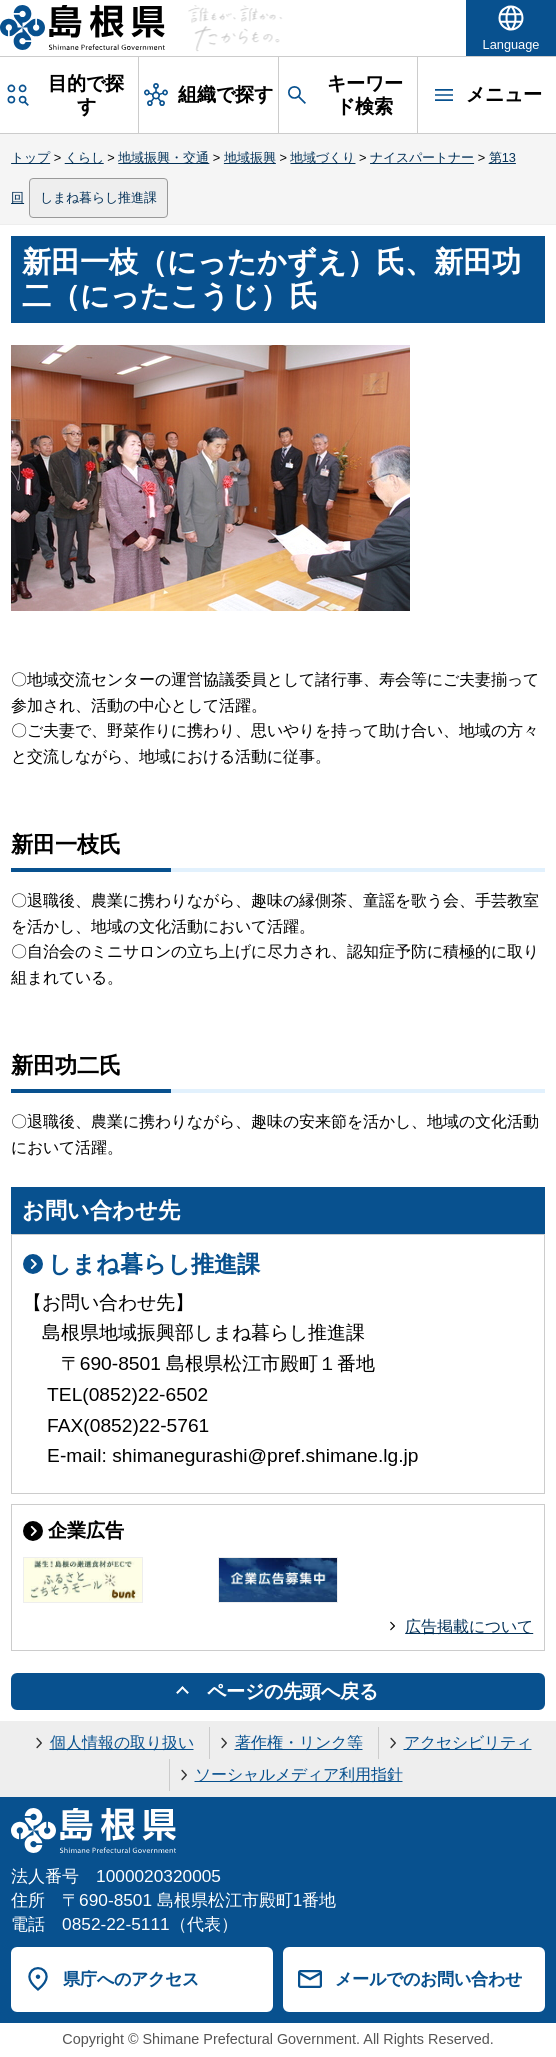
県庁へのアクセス (131, 1979)
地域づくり (322, 157)
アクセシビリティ (468, 1742)
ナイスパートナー (422, 157)
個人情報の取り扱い (122, 1742)
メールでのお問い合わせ (428, 1979)
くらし (84, 157)
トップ (30, 157)
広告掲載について (469, 1626)
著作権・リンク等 (299, 1742)
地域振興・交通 (163, 157)
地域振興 (250, 157)
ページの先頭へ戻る (292, 1691)
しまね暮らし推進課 (98, 197)
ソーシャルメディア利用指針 (299, 1774)
